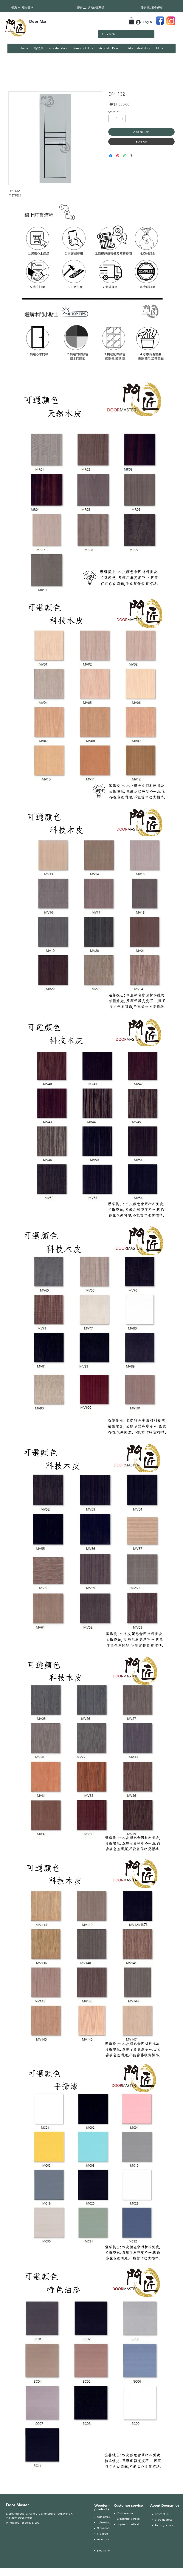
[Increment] (122, 118)
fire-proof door (106, 2533)
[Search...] (126, 34)
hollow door (104, 2522)
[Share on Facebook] (110, 156)
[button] (131, 20)
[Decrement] (111, 118)
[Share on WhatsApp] (125, 156)
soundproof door (107, 2539)
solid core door (106, 2517)
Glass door (103, 2528)
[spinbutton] (117, 118)
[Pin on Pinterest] (118, 156)
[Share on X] (132, 156)
